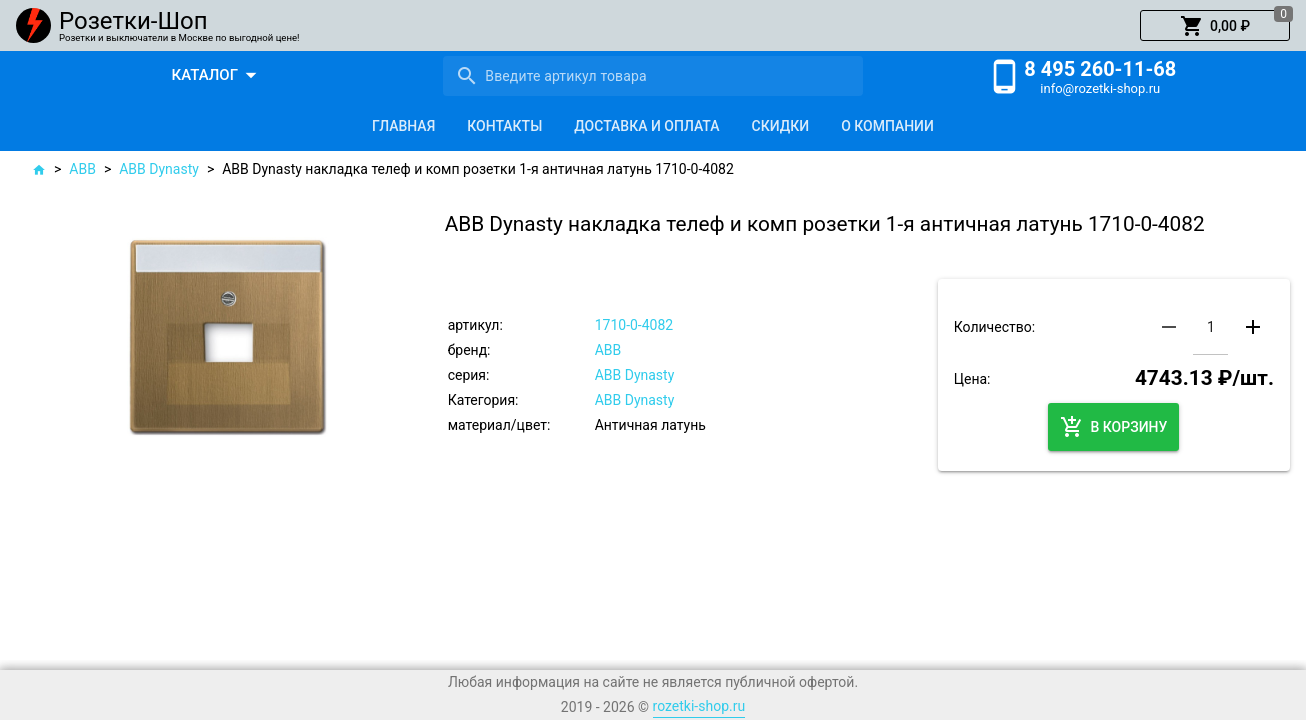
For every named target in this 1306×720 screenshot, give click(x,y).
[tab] (403, 126)
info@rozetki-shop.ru (1100, 88)
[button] (1215, 26)
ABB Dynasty (159, 169)
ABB (82, 169)
